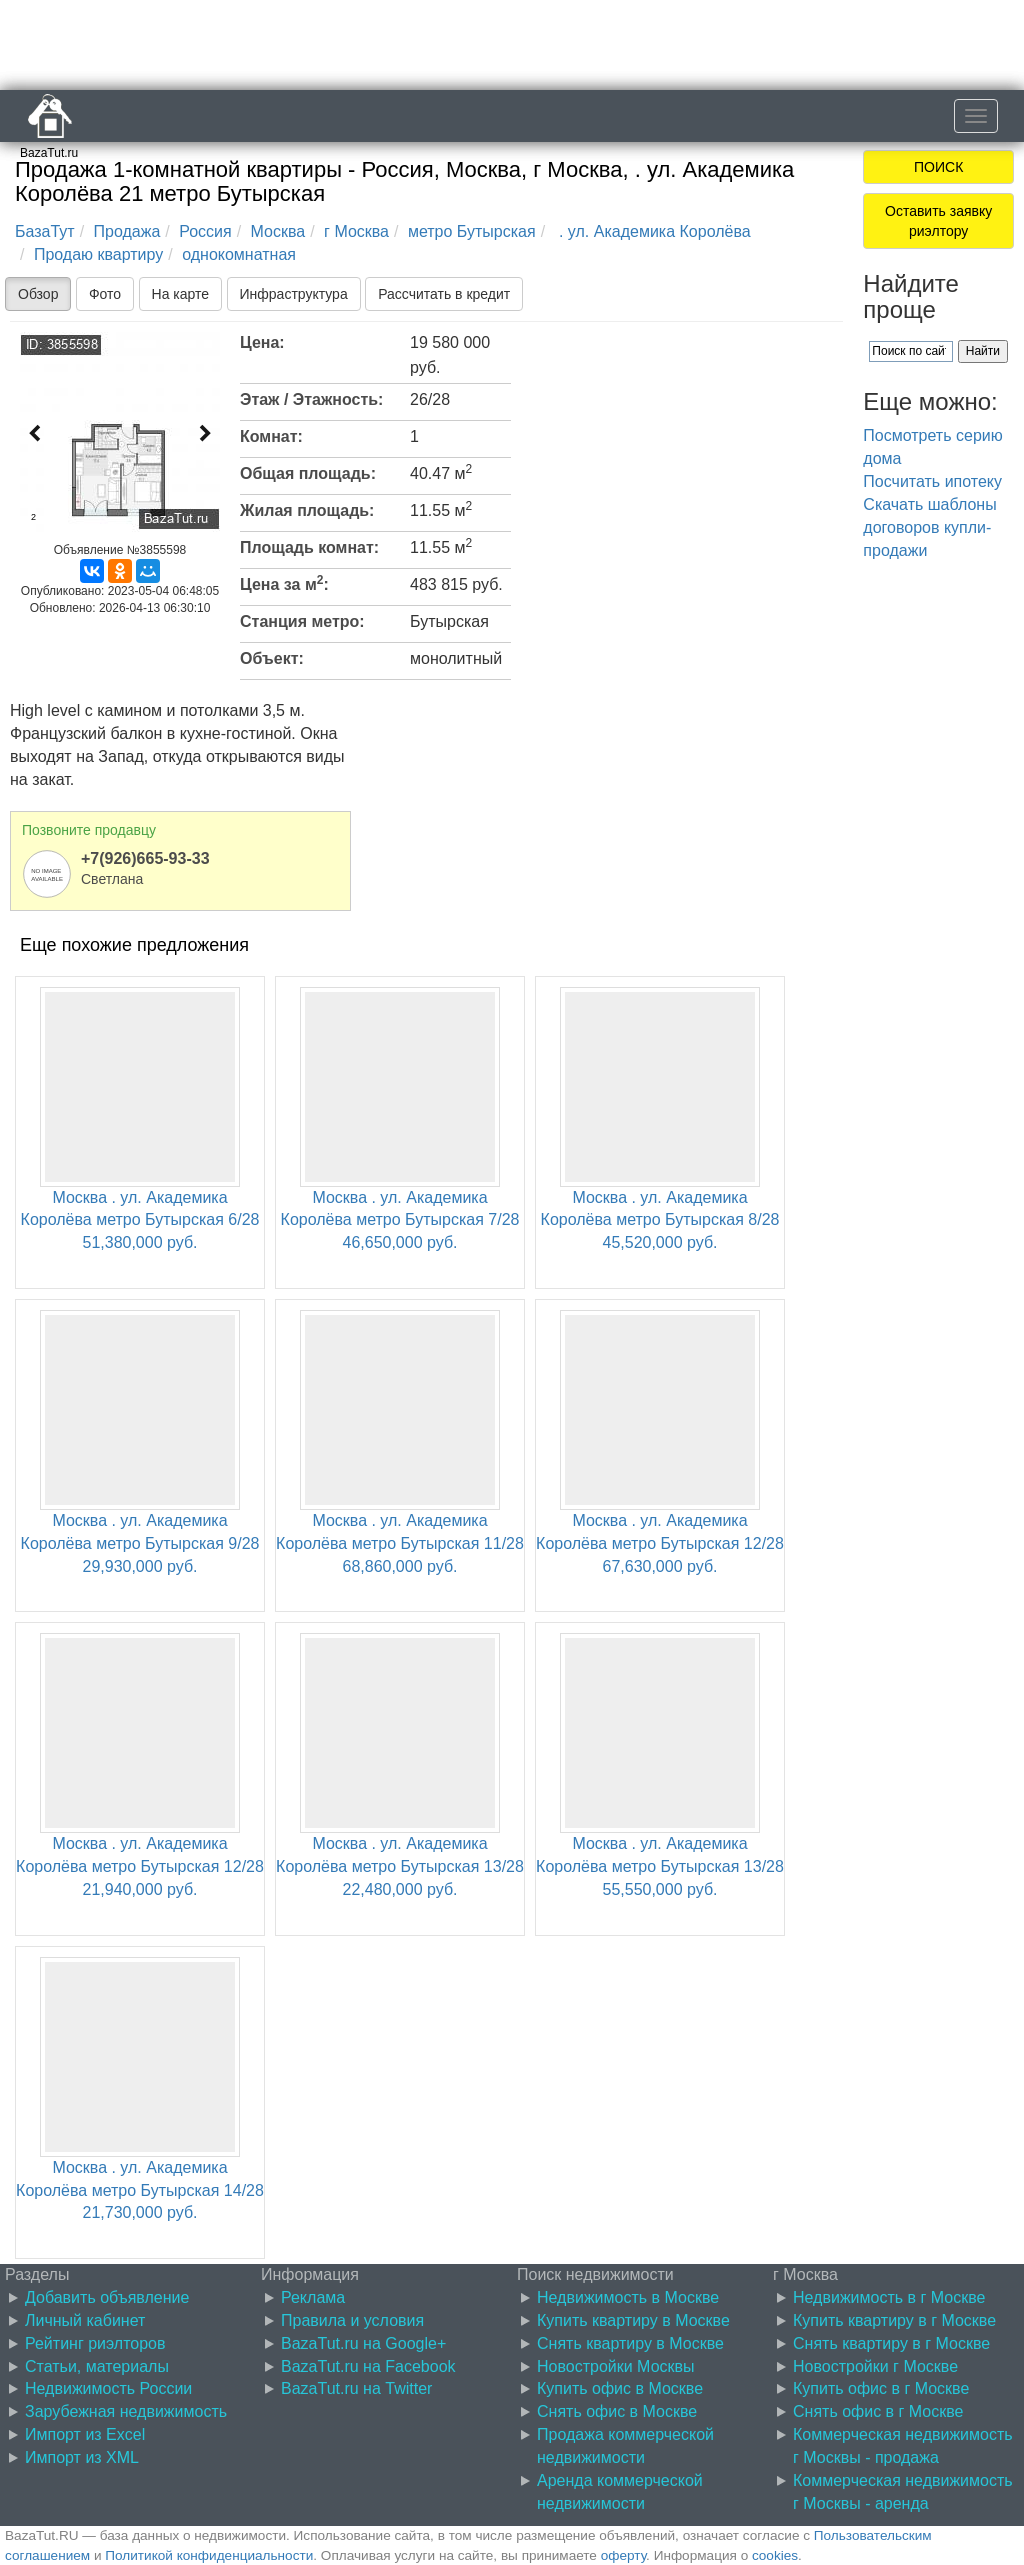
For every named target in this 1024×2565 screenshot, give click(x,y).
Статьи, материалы (97, 2366)
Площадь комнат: (309, 547)
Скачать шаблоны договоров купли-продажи (929, 527)
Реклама (313, 2297)
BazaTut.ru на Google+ (363, 2343)
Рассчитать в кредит (444, 294)
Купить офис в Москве (620, 2388)
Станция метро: (302, 621)
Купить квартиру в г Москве (894, 2320)
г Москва (356, 231)
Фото (105, 294)
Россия (205, 231)
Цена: (262, 342)
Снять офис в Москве (617, 2411)
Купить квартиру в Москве (633, 2320)
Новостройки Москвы (616, 2366)
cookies (775, 2555)
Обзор (38, 294)
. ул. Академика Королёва (653, 231)
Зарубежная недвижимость (126, 2411)
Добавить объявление (107, 2297)
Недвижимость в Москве (628, 2297)
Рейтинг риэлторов (95, 2343)
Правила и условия (352, 2320)
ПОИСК (938, 167)
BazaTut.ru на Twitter (356, 2388)
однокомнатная (239, 254)
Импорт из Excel (85, 2434)
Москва (278, 231)
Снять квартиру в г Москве (891, 2343)
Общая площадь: (308, 473)
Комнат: (271, 436)
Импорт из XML (82, 2457)
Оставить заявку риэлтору (938, 221)
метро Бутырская (472, 231)
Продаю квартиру (98, 254)
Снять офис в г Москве (878, 2411)
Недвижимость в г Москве (889, 2297)
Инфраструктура (294, 294)
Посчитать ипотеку (932, 481)
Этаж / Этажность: (311, 399)
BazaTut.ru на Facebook (368, 2366)
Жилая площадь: (307, 510)
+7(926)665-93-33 (145, 858)
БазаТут (45, 231)
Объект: (272, 658)
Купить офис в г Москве (881, 2388)
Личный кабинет (85, 2320)
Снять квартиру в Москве (630, 2343)
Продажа (127, 231)
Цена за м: (284, 583)
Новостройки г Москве (875, 2366)
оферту (623, 2555)
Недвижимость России (108, 2388)
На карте (181, 294)
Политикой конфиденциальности (209, 2555)
